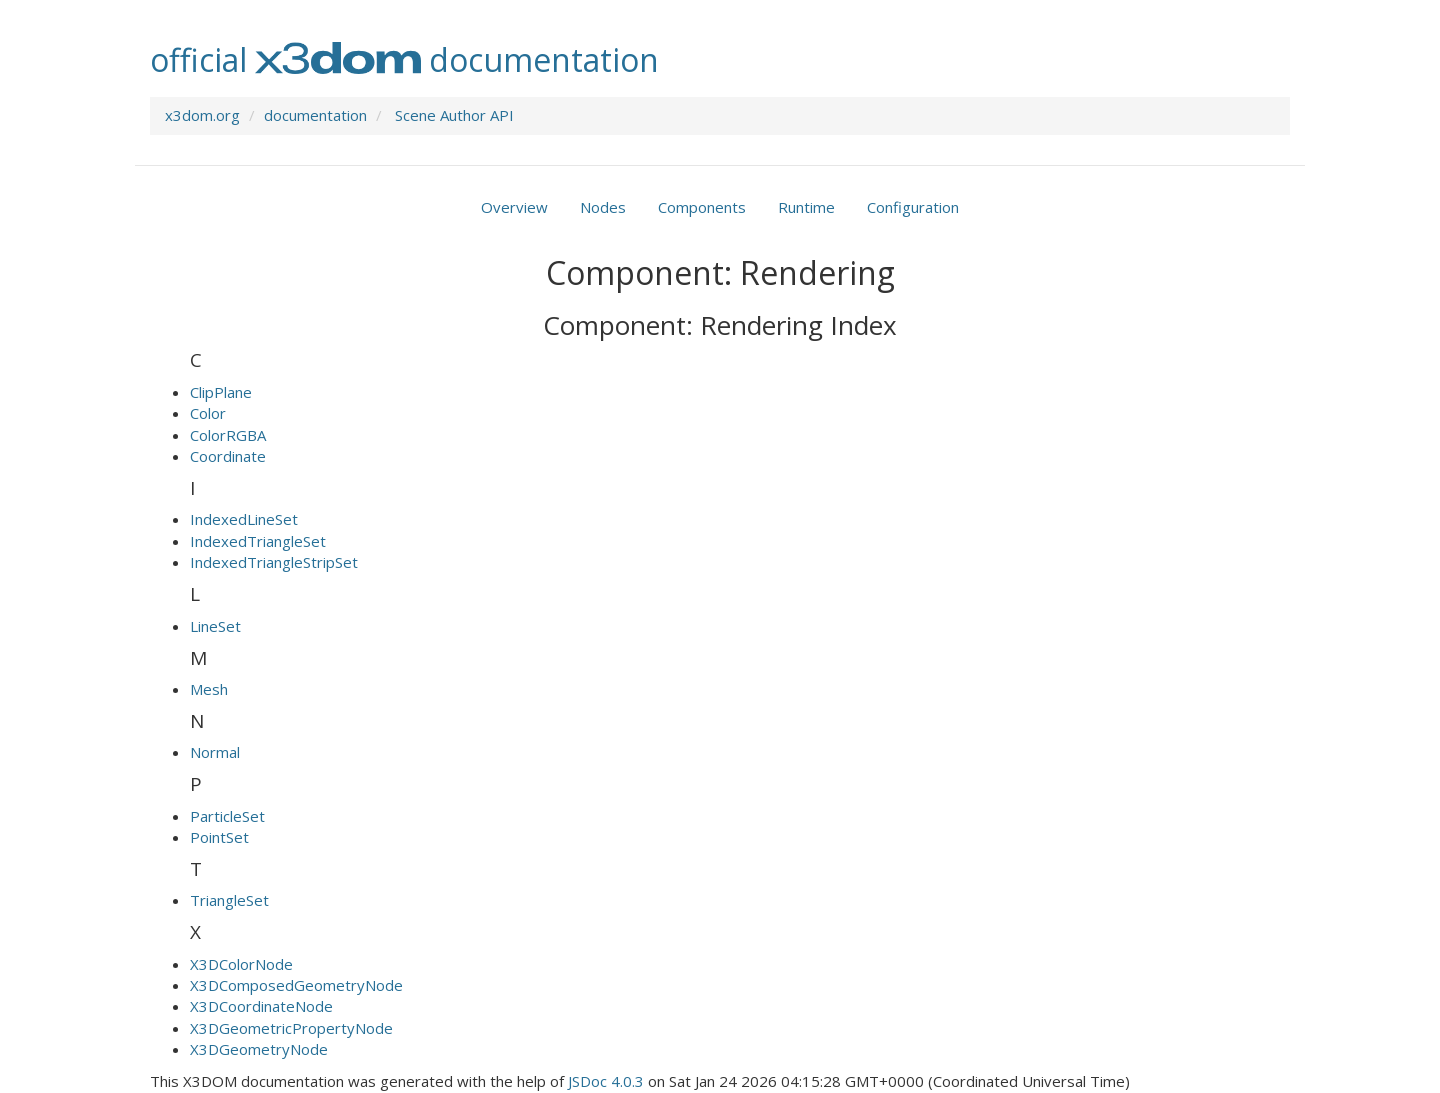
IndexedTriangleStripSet (274, 562)
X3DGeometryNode (259, 1049)
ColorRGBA (228, 435)
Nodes (603, 207)
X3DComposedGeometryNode (296, 985)
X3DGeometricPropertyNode (291, 1028)
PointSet (219, 837)
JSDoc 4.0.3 (606, 1081)
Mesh (209, 689)
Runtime (806, 207)
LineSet (215, 626)
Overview (514, 207)
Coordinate (228, 456)
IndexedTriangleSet (258, 541)
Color (208, 413)
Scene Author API (454, 115)
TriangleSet (229, 900)
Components (702, 207)
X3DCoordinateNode (261, 1006)
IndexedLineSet (244, 519)
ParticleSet (227, 816)
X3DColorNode (241, 964)
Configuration (913, 207)
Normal (215, 752)
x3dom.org (202, 115)
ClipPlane (221, 392)
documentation (315, 115)
